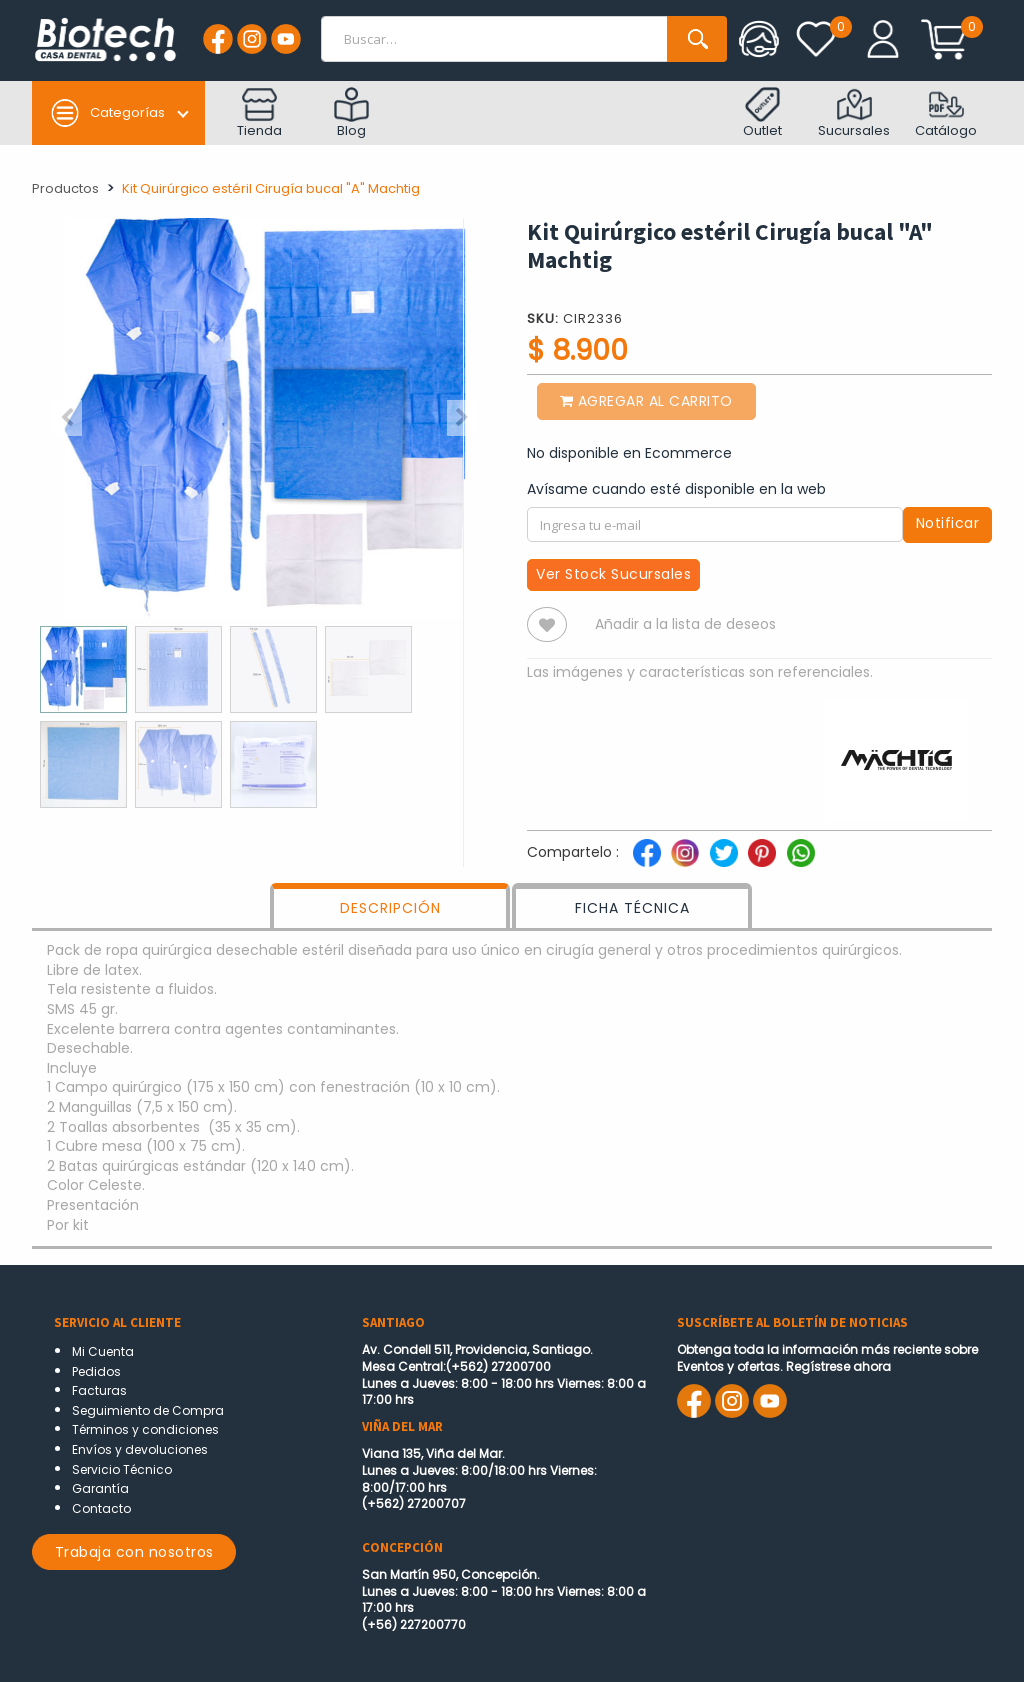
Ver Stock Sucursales (613, 574)
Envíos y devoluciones (140, 1449)
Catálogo (946, 113)
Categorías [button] (107, 113)
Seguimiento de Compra (148, 1410)
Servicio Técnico (122, 1469)
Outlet (762, 113)
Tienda (259, 113)
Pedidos (96, 1371)
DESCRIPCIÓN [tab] (390, 908)
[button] (67, 418)
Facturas (99, 1390)
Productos (65, 188)
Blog (351, 113)
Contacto (101, 1508)
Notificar (948, 523)
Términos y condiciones (145, 1429)
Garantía (100, 1488)
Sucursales (854, 113)
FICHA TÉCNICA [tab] (632, 908)
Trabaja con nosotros (134, 1552)
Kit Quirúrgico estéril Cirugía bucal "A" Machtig (271, 188)
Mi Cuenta (103, 1351)
